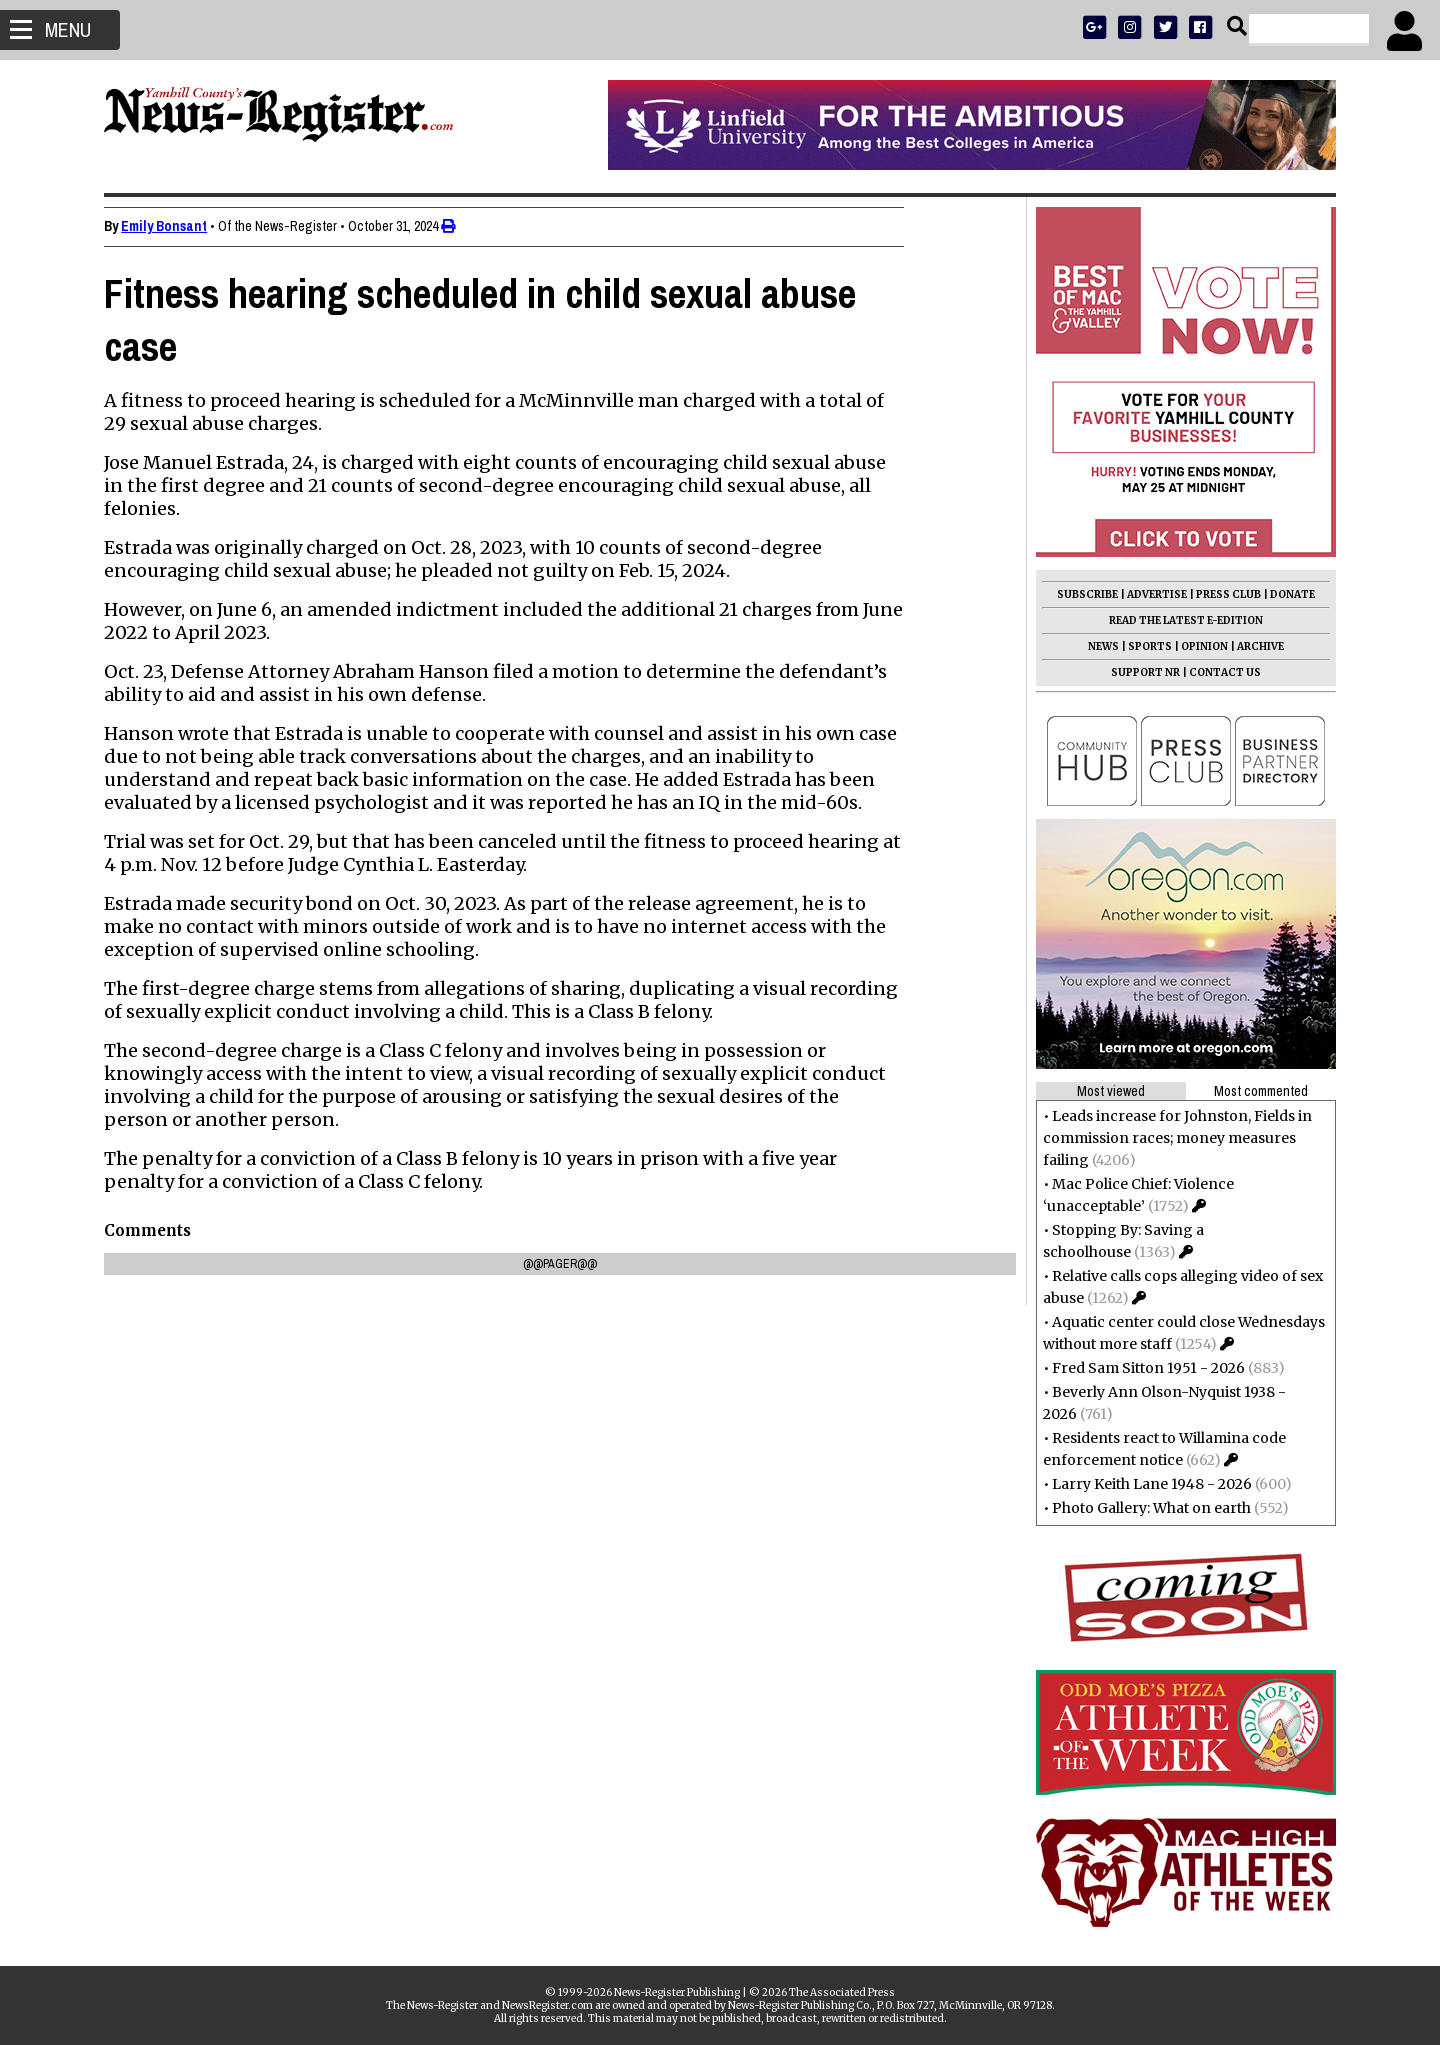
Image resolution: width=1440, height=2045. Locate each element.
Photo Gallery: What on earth (1145, 1508)
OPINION (1198, 646)
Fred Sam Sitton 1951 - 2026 (1142, 1368)
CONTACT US (1219, 672)
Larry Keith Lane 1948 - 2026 (1146, 1484)
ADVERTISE (1151, 594)
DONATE (1286, 594)
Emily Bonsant (170, 226)
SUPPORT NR (1139, 672)
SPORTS (1144, 646)
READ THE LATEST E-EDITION (1180, 620)
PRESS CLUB (1222, 594)
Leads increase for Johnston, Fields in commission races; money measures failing (1171, 1138)
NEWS (1097, 646)
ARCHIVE (1254, 646)
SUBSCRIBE (1081, 594)
